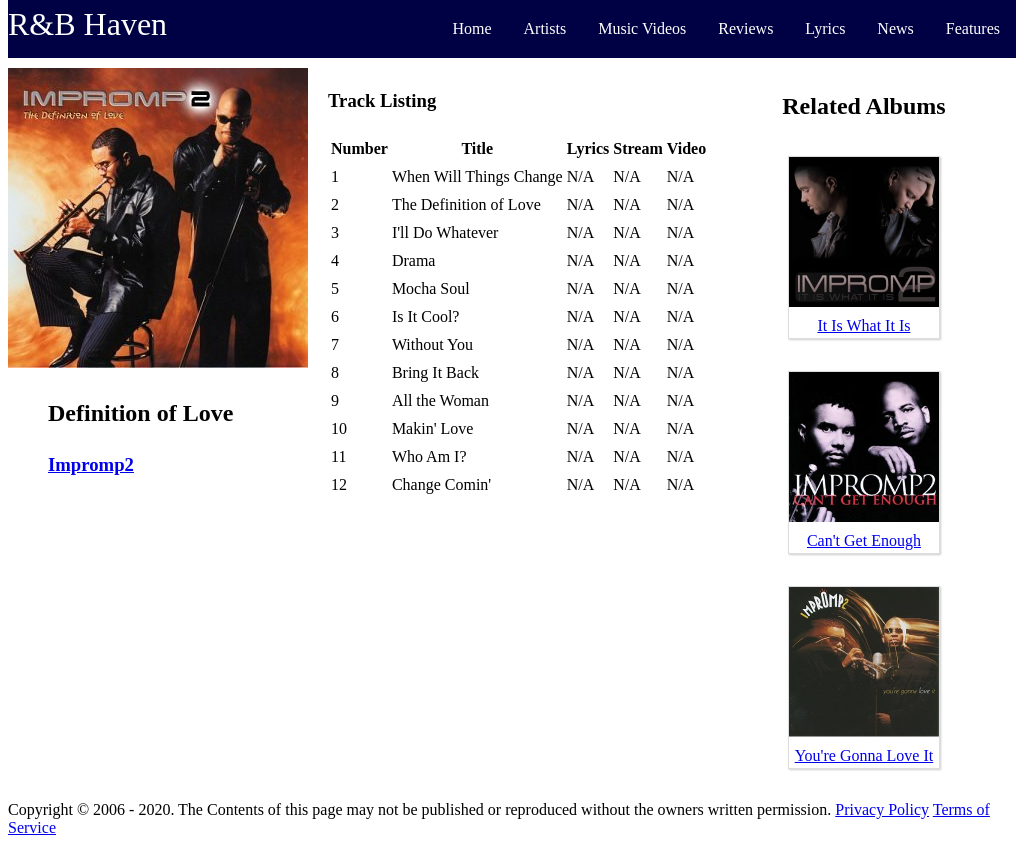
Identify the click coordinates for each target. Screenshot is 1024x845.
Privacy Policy (882, 809)
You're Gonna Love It (864, 755)
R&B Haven (87, 24)
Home (471, 28)
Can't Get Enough (864, 540)
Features (973, 28)
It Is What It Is (863, 325)
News (895, 28)
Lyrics (825, 28)
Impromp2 (91, 464)
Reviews (745, 28)
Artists (545, 28)
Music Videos (642, 28)
